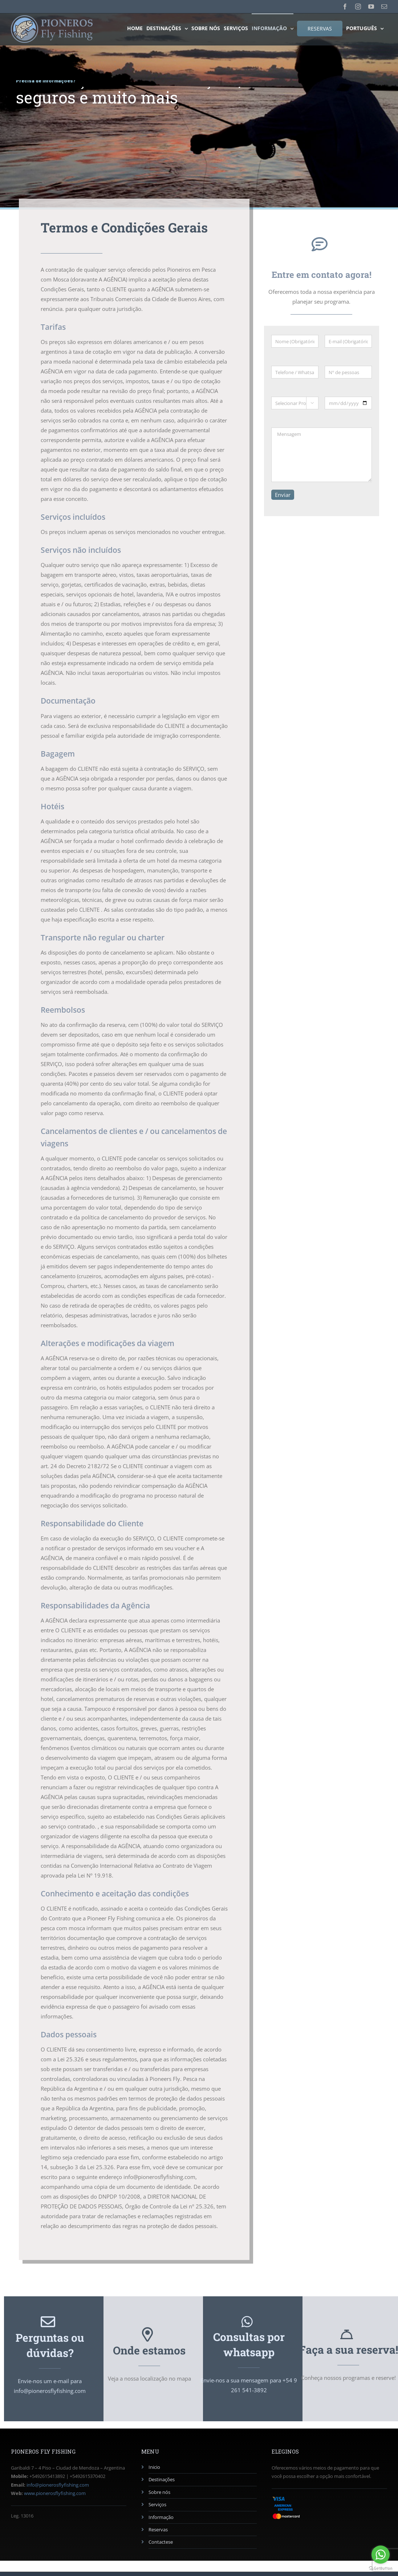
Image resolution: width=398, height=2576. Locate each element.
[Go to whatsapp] (380, 2554)
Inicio (154, 2467)
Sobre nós (159, 2492)
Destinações (162, 2479)
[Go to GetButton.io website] (380, 2568)
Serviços (157, 2504)
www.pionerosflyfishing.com (55, 2493)
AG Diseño (162, 2568)
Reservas (158, 2529)
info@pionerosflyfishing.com (58, 2485)
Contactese (161, 2542)
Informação (161, 2517)
